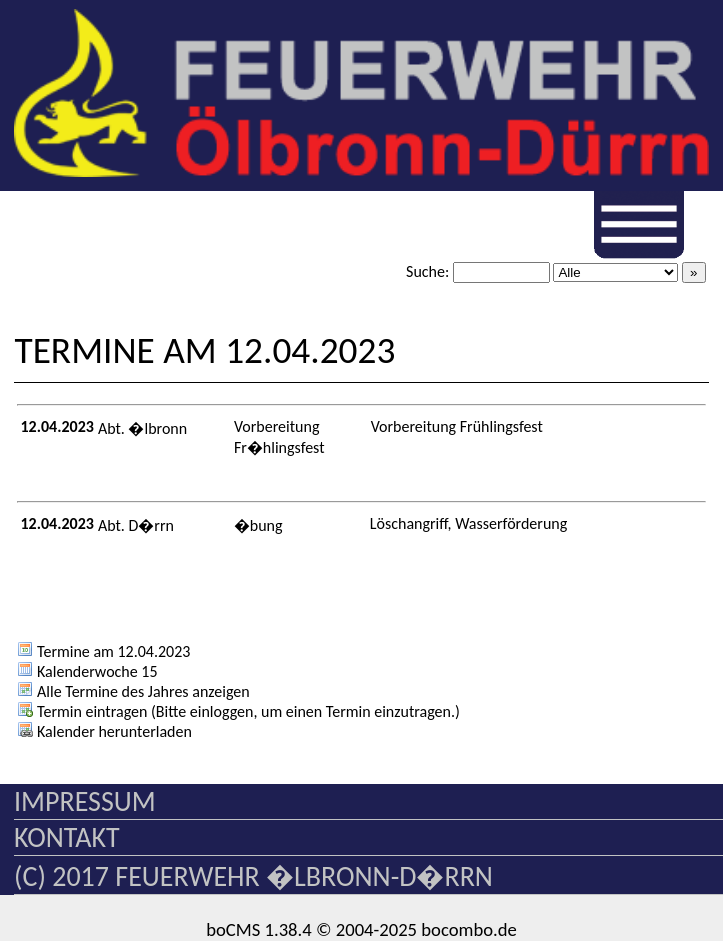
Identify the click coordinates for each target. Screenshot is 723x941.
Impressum (85, 801)
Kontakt (67, 837)
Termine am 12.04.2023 (103, 651)
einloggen (222, 711)
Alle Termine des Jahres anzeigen (133, 691)
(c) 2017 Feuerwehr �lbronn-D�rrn (253, 876)
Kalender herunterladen (104, 731)
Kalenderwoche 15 (87, 671)
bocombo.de (469, 929)
